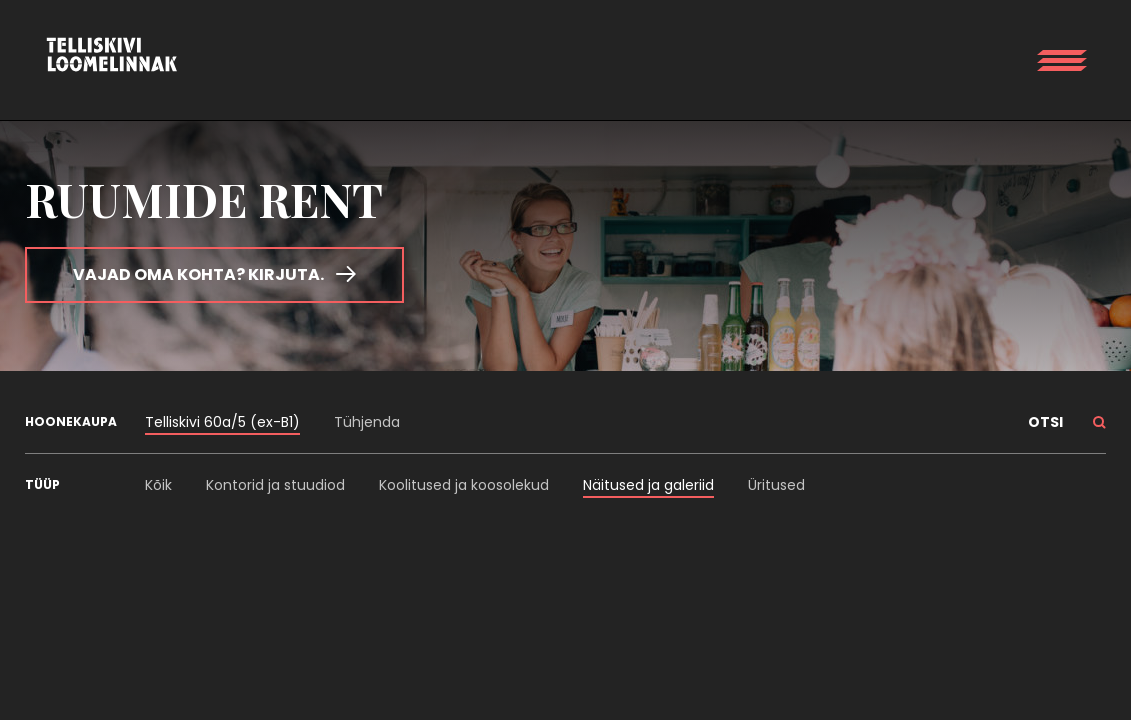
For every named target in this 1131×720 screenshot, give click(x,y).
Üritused (776, 485)
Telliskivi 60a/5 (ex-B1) (222, 422)
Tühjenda (367, 422)
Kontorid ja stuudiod (275, 485)
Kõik (158, 485)
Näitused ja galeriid (648, 485)
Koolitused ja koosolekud (464, 485)
